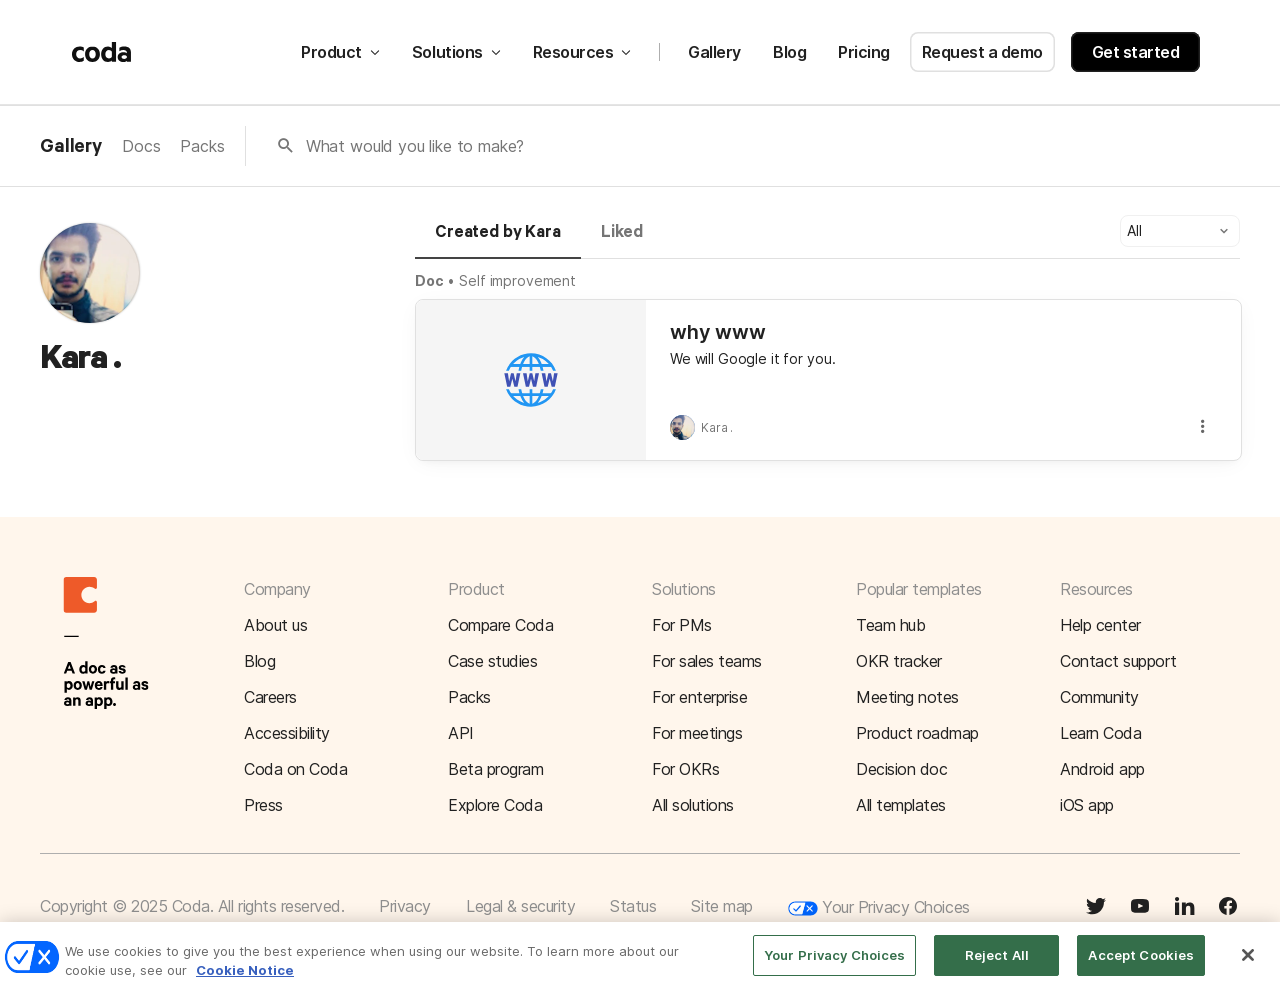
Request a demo (982, 52)
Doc (429, 280)
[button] (1180, 231)
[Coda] (102, 52)
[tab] (498, 241)
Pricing (864, 52)
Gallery (714, 52)
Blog (789, 52)
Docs (141, 146)
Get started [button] (1136, 52)
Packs (202, 146)
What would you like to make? (415, 146)
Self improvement (517, 280)
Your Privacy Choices (879, 908)
